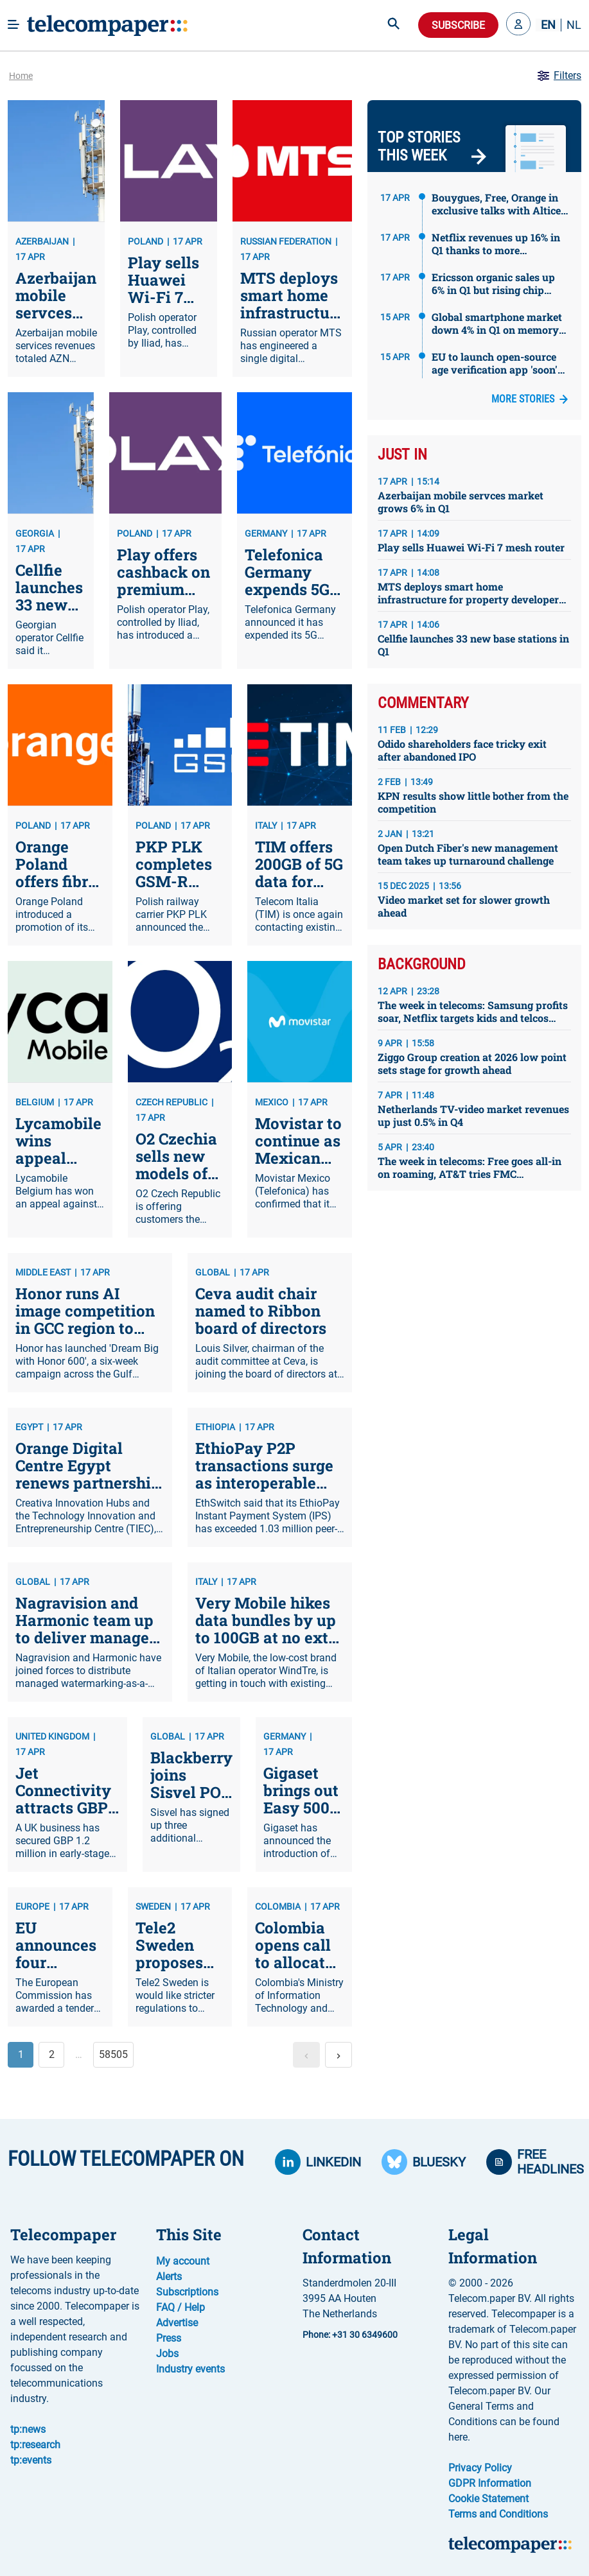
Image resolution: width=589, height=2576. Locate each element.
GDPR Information (489, 2483)
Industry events (190, 2369)
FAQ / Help (180, 2307)
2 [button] (52, 2054)
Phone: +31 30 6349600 (350, 2335)
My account (182, 2261)
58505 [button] (113, 2054)
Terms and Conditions (498, 2514)
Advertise (177, 2323)
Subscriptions (187, 2292)
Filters (558, 75)
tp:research (35, 2445)
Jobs (167, 2353)
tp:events (30, 2460)
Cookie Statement (488, 2499)
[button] (518, 25)
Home (21, 76)
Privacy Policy (480, 2468)
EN (548, 25)
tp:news (28, 2429)
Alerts (169, 2276)
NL (574, 25)
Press (168, 2338)
